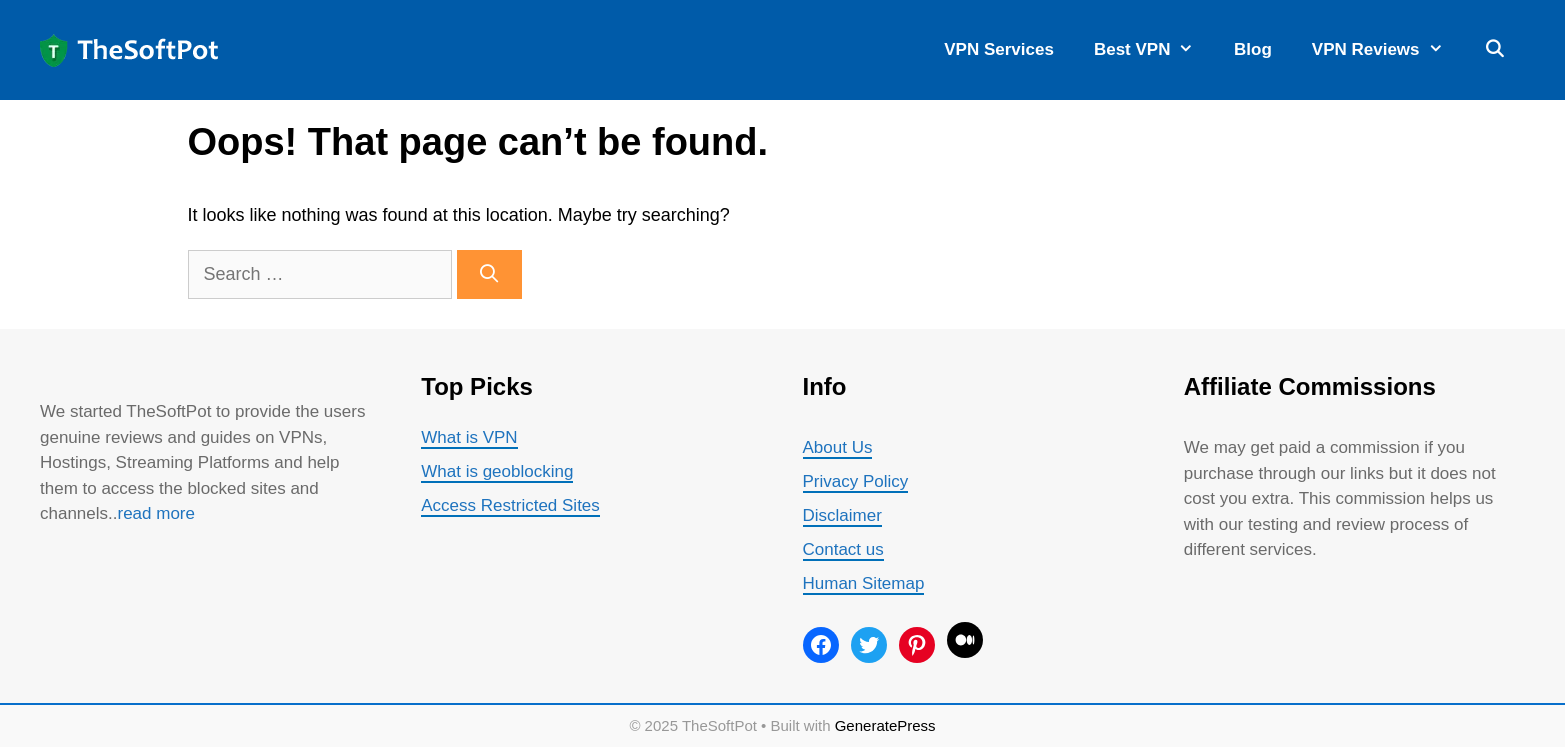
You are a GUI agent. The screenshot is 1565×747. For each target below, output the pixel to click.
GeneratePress (885, 725)
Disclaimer (842, 515)
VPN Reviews (1387, 50)
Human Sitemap (864, 583)
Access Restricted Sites (510, 505)
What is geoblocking (497, 471)
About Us (838, 447)
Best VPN (1154, 50)
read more (156, 513)
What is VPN (469, 437)
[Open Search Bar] (1494, 50)
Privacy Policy (856, 481)
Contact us (843, 549)
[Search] (489, 274)
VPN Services (999, 49)
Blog (1253, 49)
